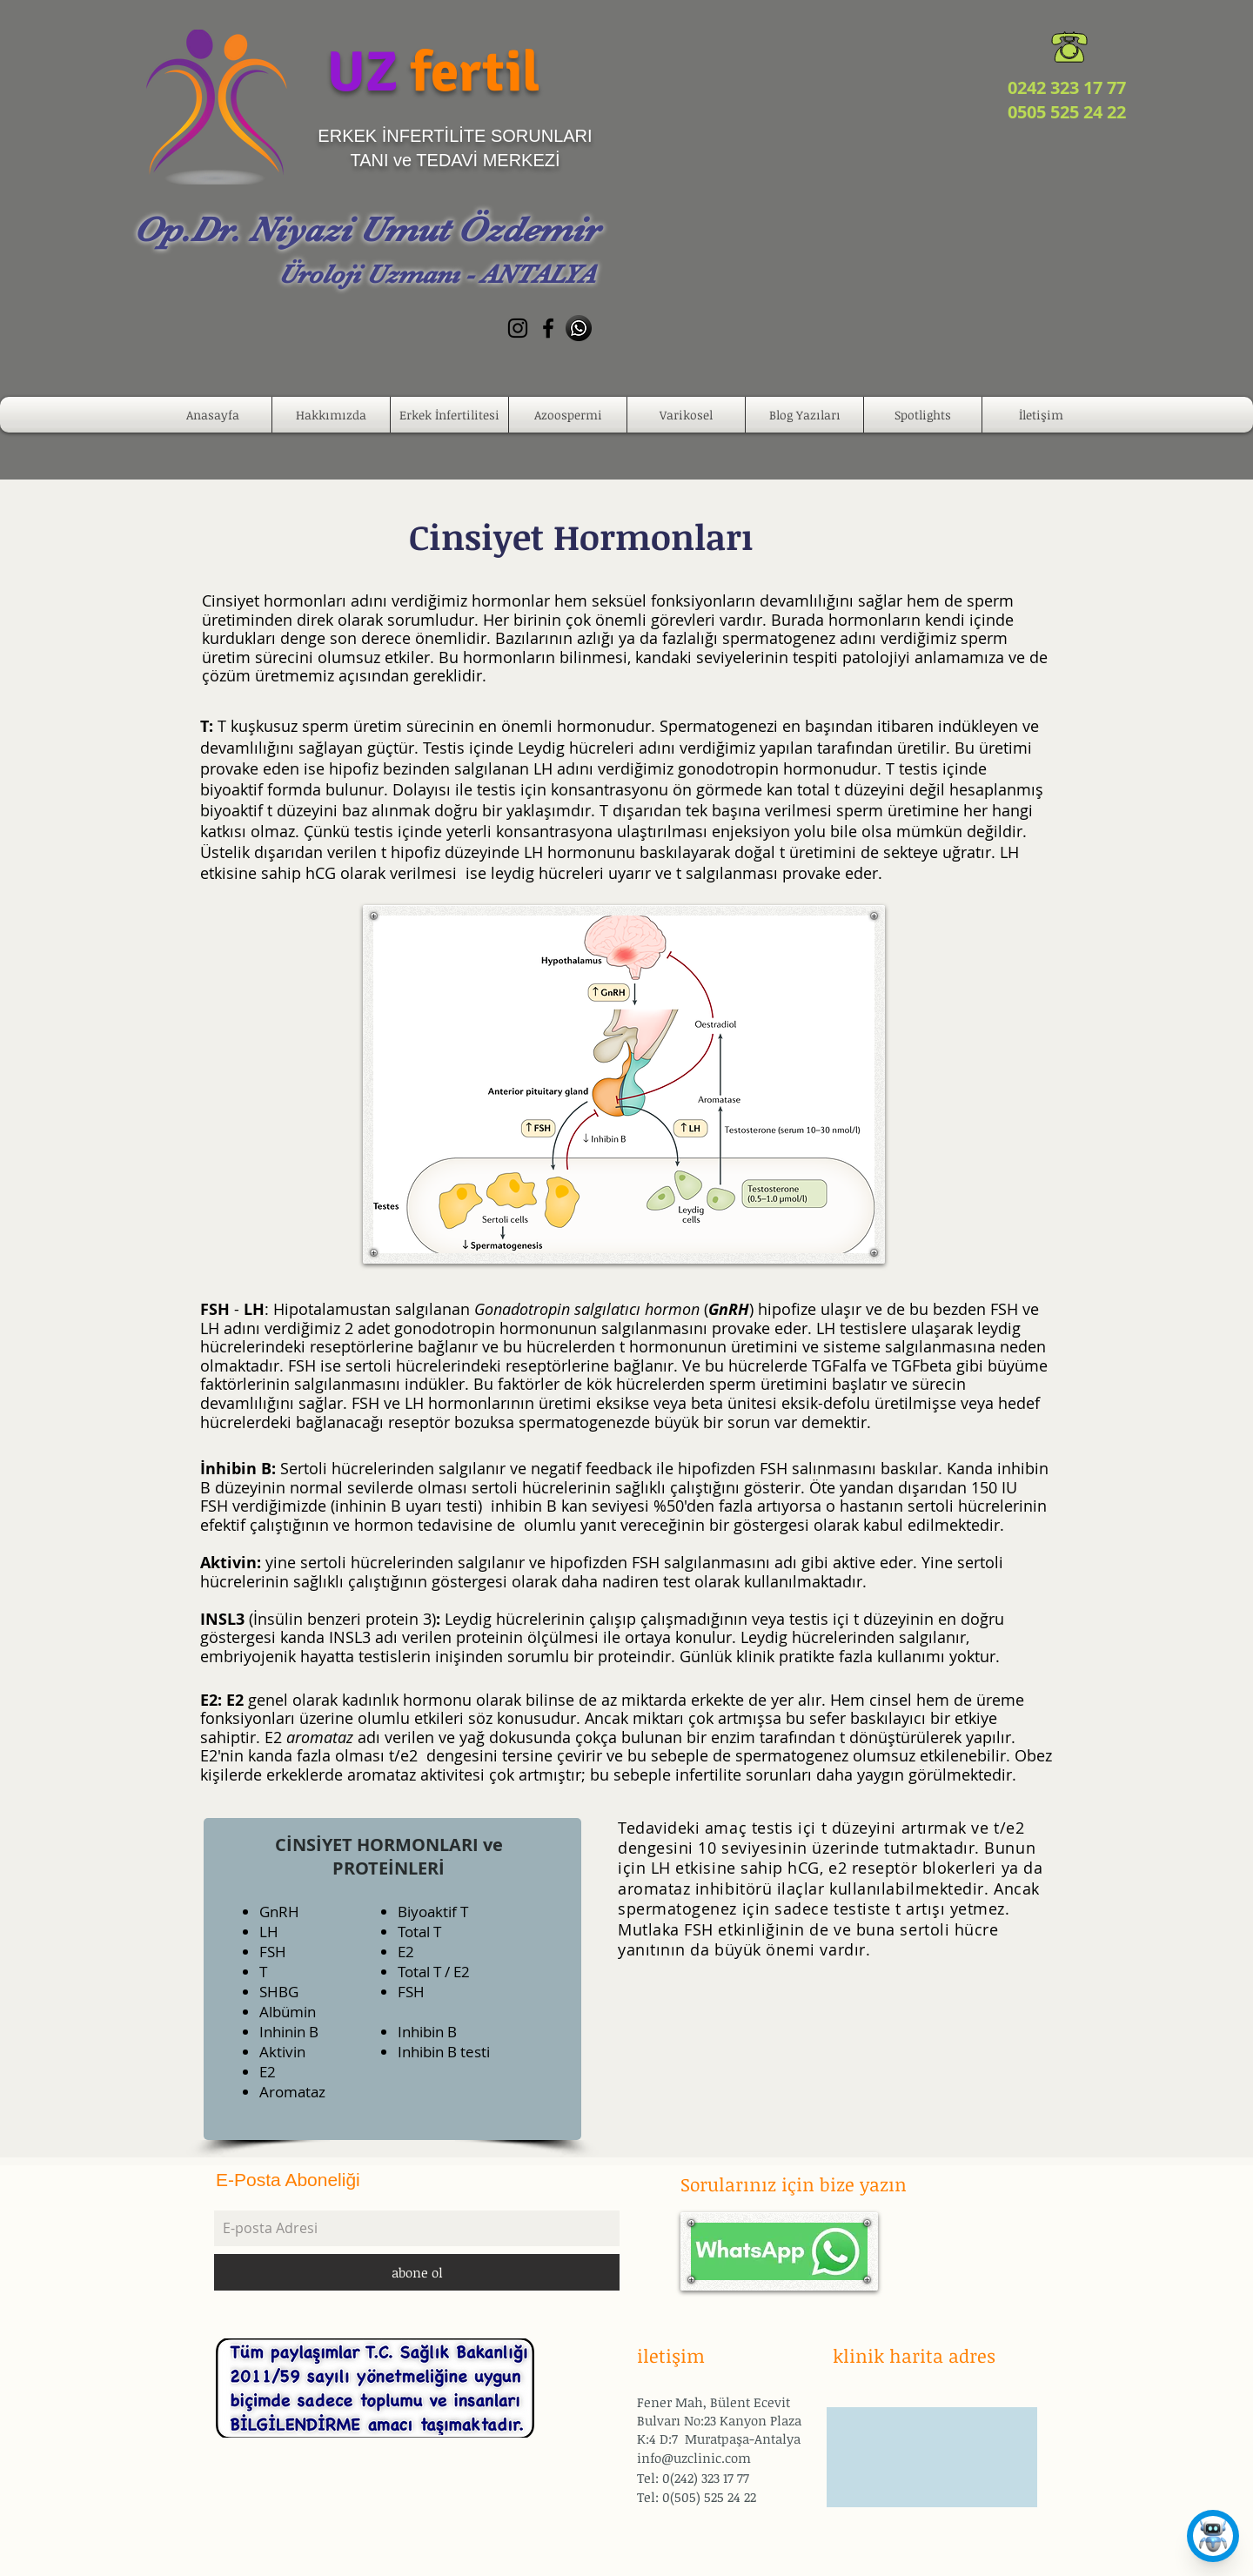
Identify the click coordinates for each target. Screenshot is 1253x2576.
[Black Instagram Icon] (518, 328)
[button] (331, 415)
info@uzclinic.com (694, 2457)
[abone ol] (417, 2272)
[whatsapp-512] (579, 328)
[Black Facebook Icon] (548, 328)
